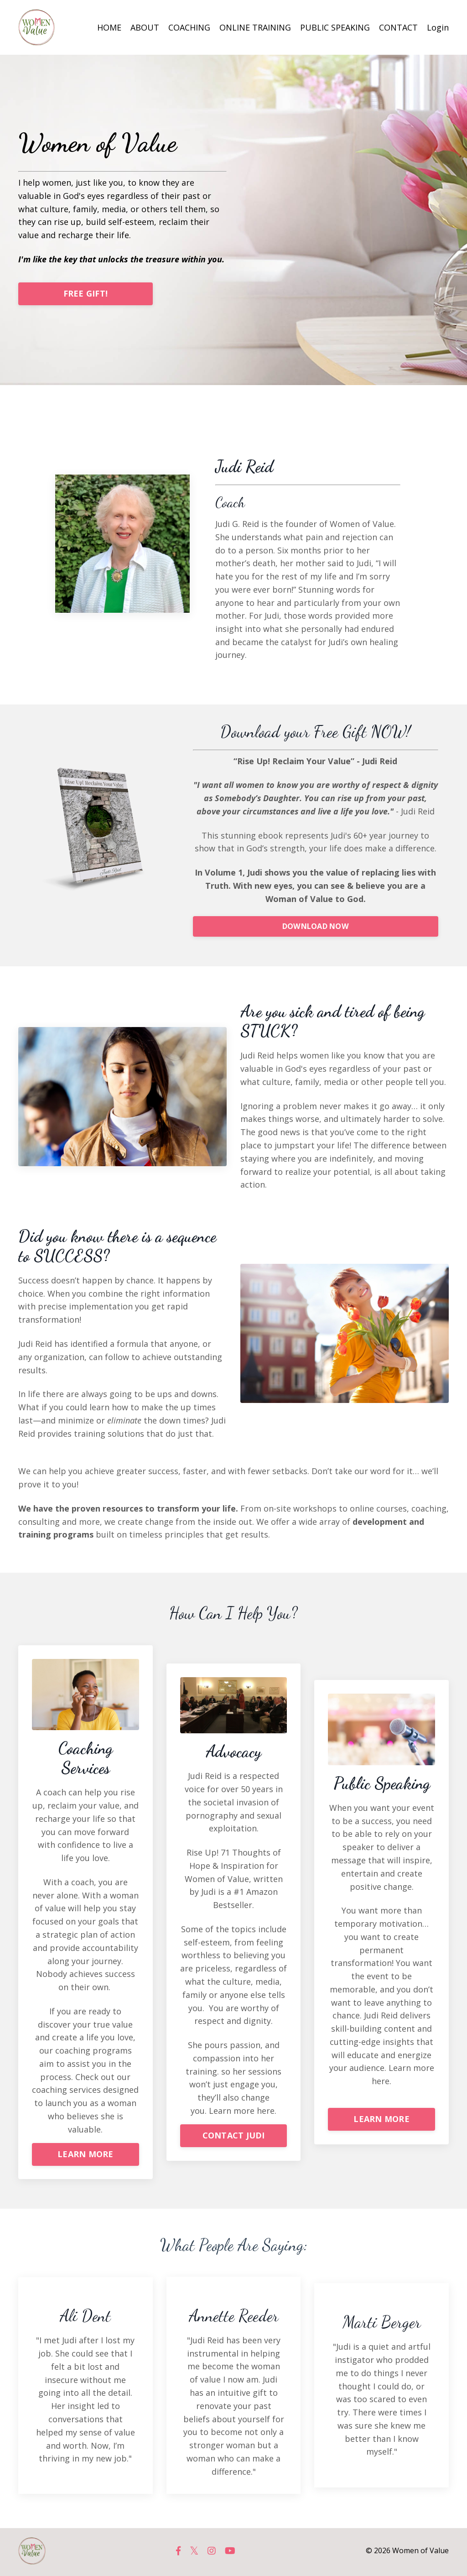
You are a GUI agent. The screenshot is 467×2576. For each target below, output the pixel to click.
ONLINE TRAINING (255, 27)
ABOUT (144, 27)
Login (438, 27)
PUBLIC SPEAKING (335, 27)
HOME (109, 27)
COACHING (189, 27)
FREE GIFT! (85, 293)
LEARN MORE (85, 2155)
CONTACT (398, 27)
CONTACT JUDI (233, 2137)
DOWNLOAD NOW (315, 927)
